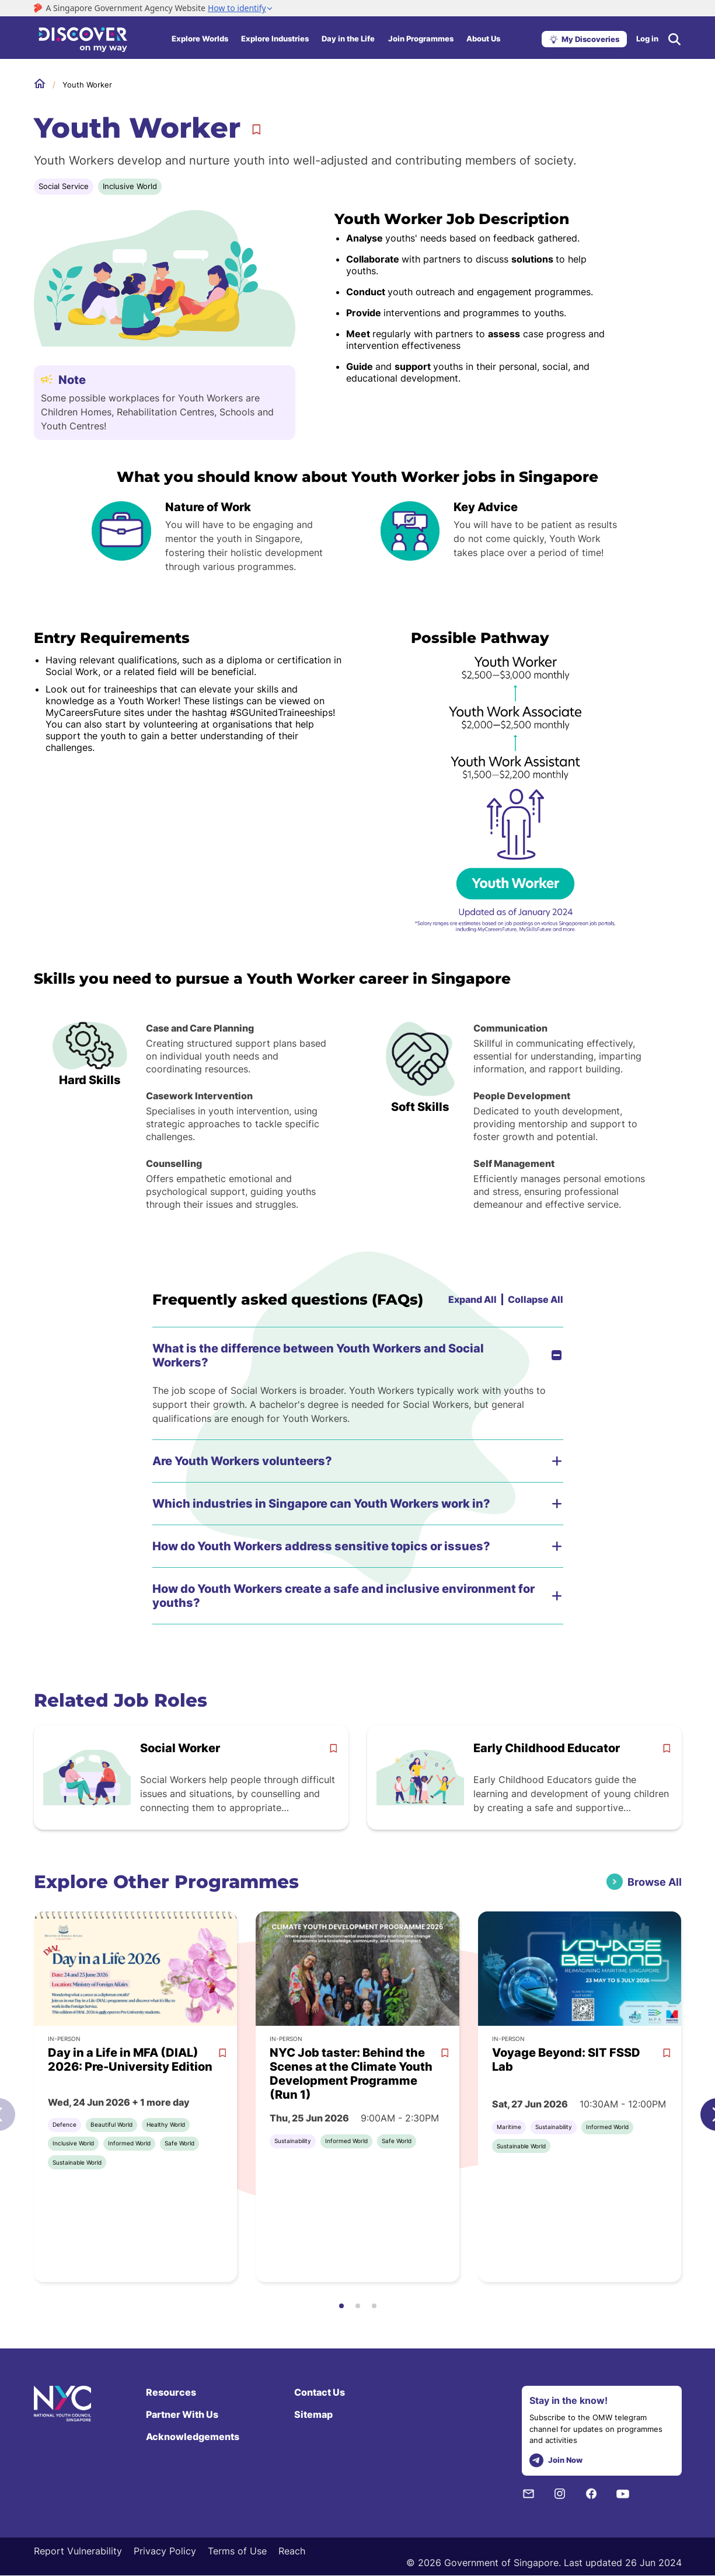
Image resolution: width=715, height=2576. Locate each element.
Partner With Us (182, 2414)
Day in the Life (348, 38)
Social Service (64, 186)
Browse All (654, 1882)
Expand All (472, 1299)
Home (40, 84)
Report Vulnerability (78, 2551)
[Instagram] (559, 2493)
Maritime (509, 2126)
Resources (171, 2392)
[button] (341, 2306)
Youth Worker (87, 84)
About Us (483, 38)
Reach (291, 2551)
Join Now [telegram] (556, 2460)
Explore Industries (275, 38)
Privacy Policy (165, 2551)
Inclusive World (130, 186)
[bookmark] (333, 1748)
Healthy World (166, 2124)
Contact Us (319, 2392)
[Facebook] (591, 2493)
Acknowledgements (192, 2436)
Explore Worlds (200, 38)
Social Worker (180, 1748)
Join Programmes (421, 38)
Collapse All (535, 1299)
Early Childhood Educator (546, 1748)
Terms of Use (237, 2551)
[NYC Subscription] (528, 2493)
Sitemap (313, 2414)
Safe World (179, 2143)
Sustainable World (77, 2162)
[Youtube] (622, 2493)
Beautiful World (111, 2124)
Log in (647, 38)
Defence (64, 2124)
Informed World (129, 2143)
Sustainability (292, 2140)
